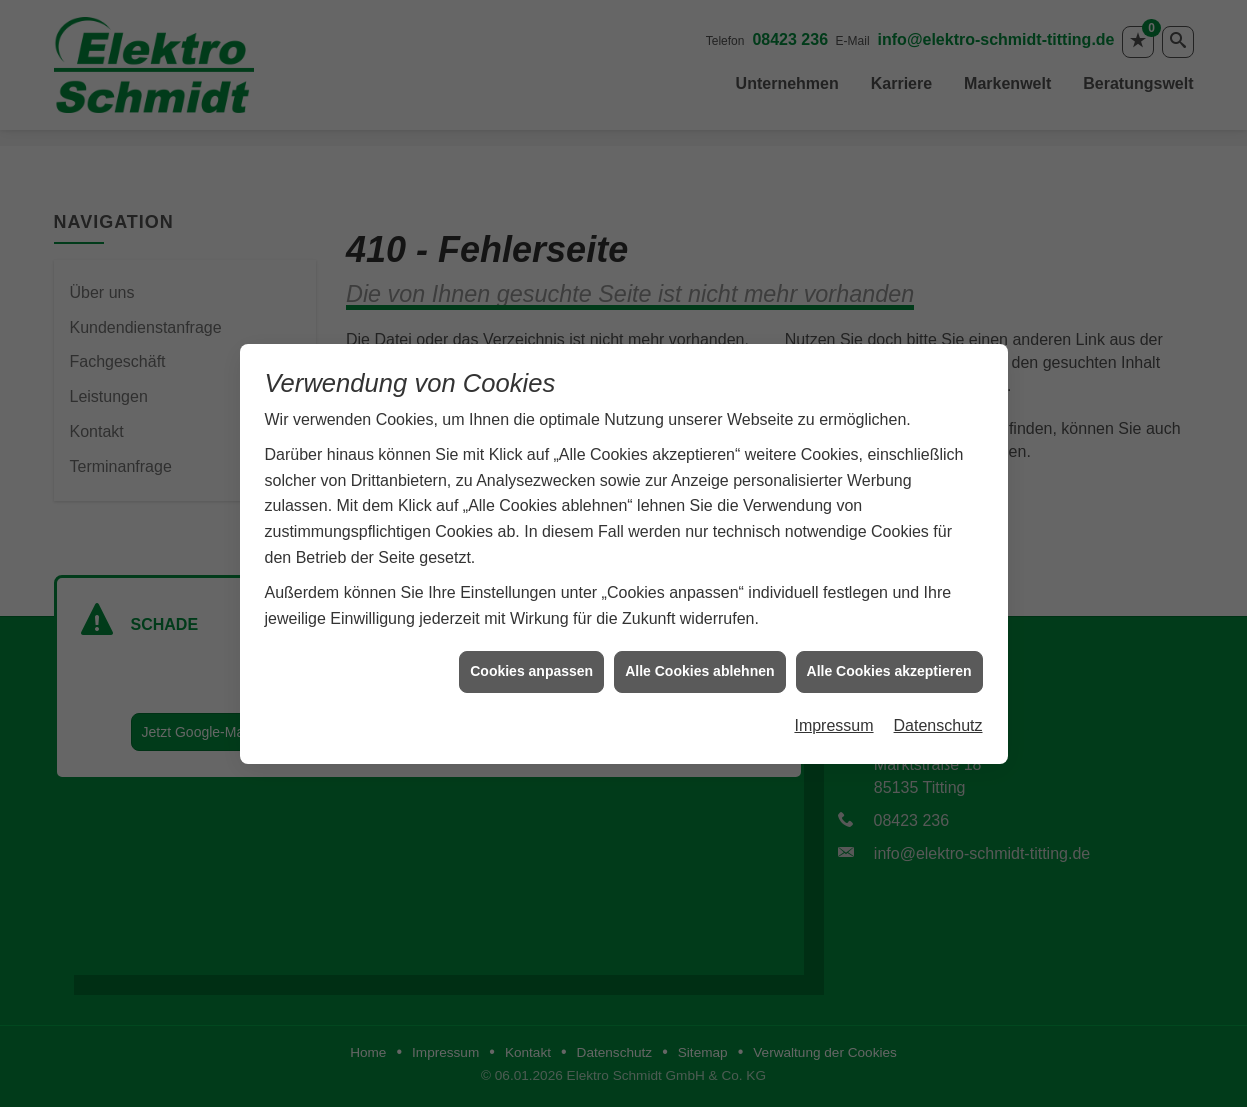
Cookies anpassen (531, 664)
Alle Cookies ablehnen (699, 664)
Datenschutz (938, 718)
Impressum (833, 718)
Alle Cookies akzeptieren (889, 664)
